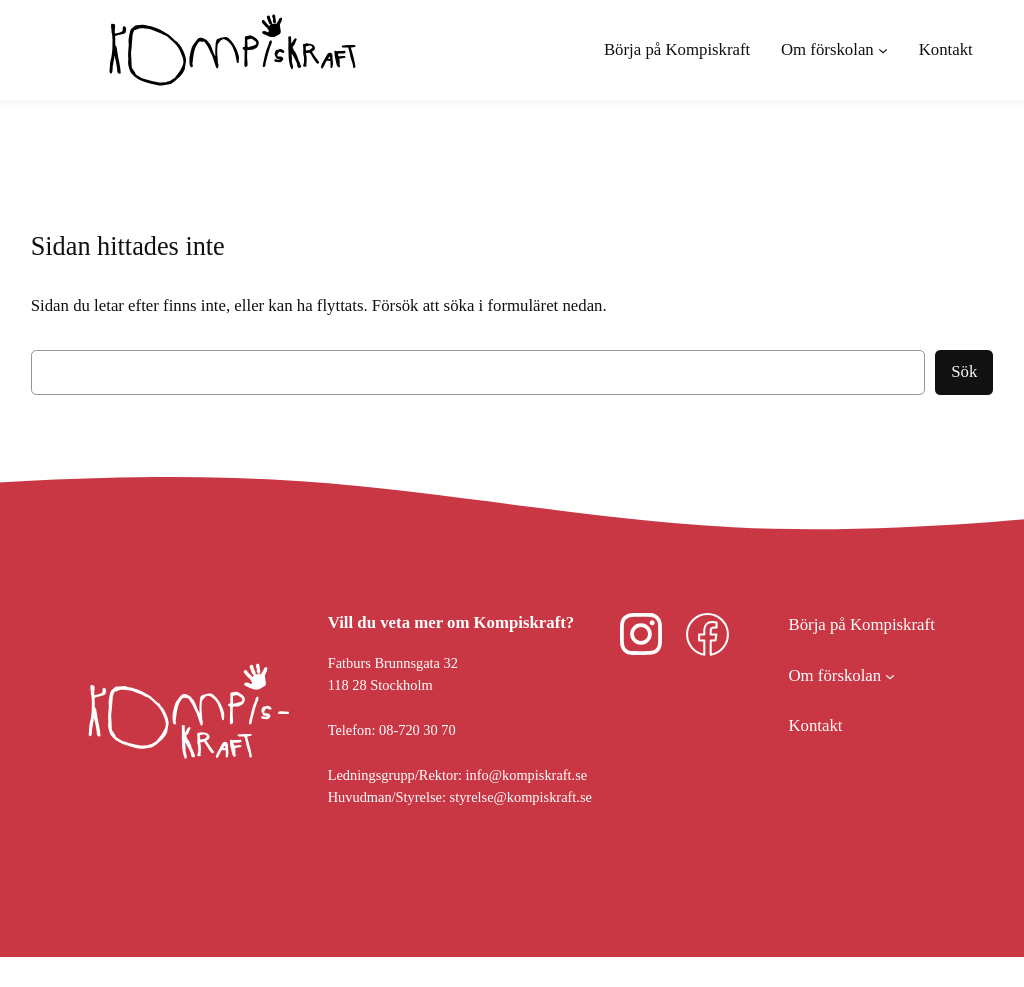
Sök (964, 371)
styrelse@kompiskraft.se (521, 797)
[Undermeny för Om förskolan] (834, 50)
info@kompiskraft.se (527, 775)
